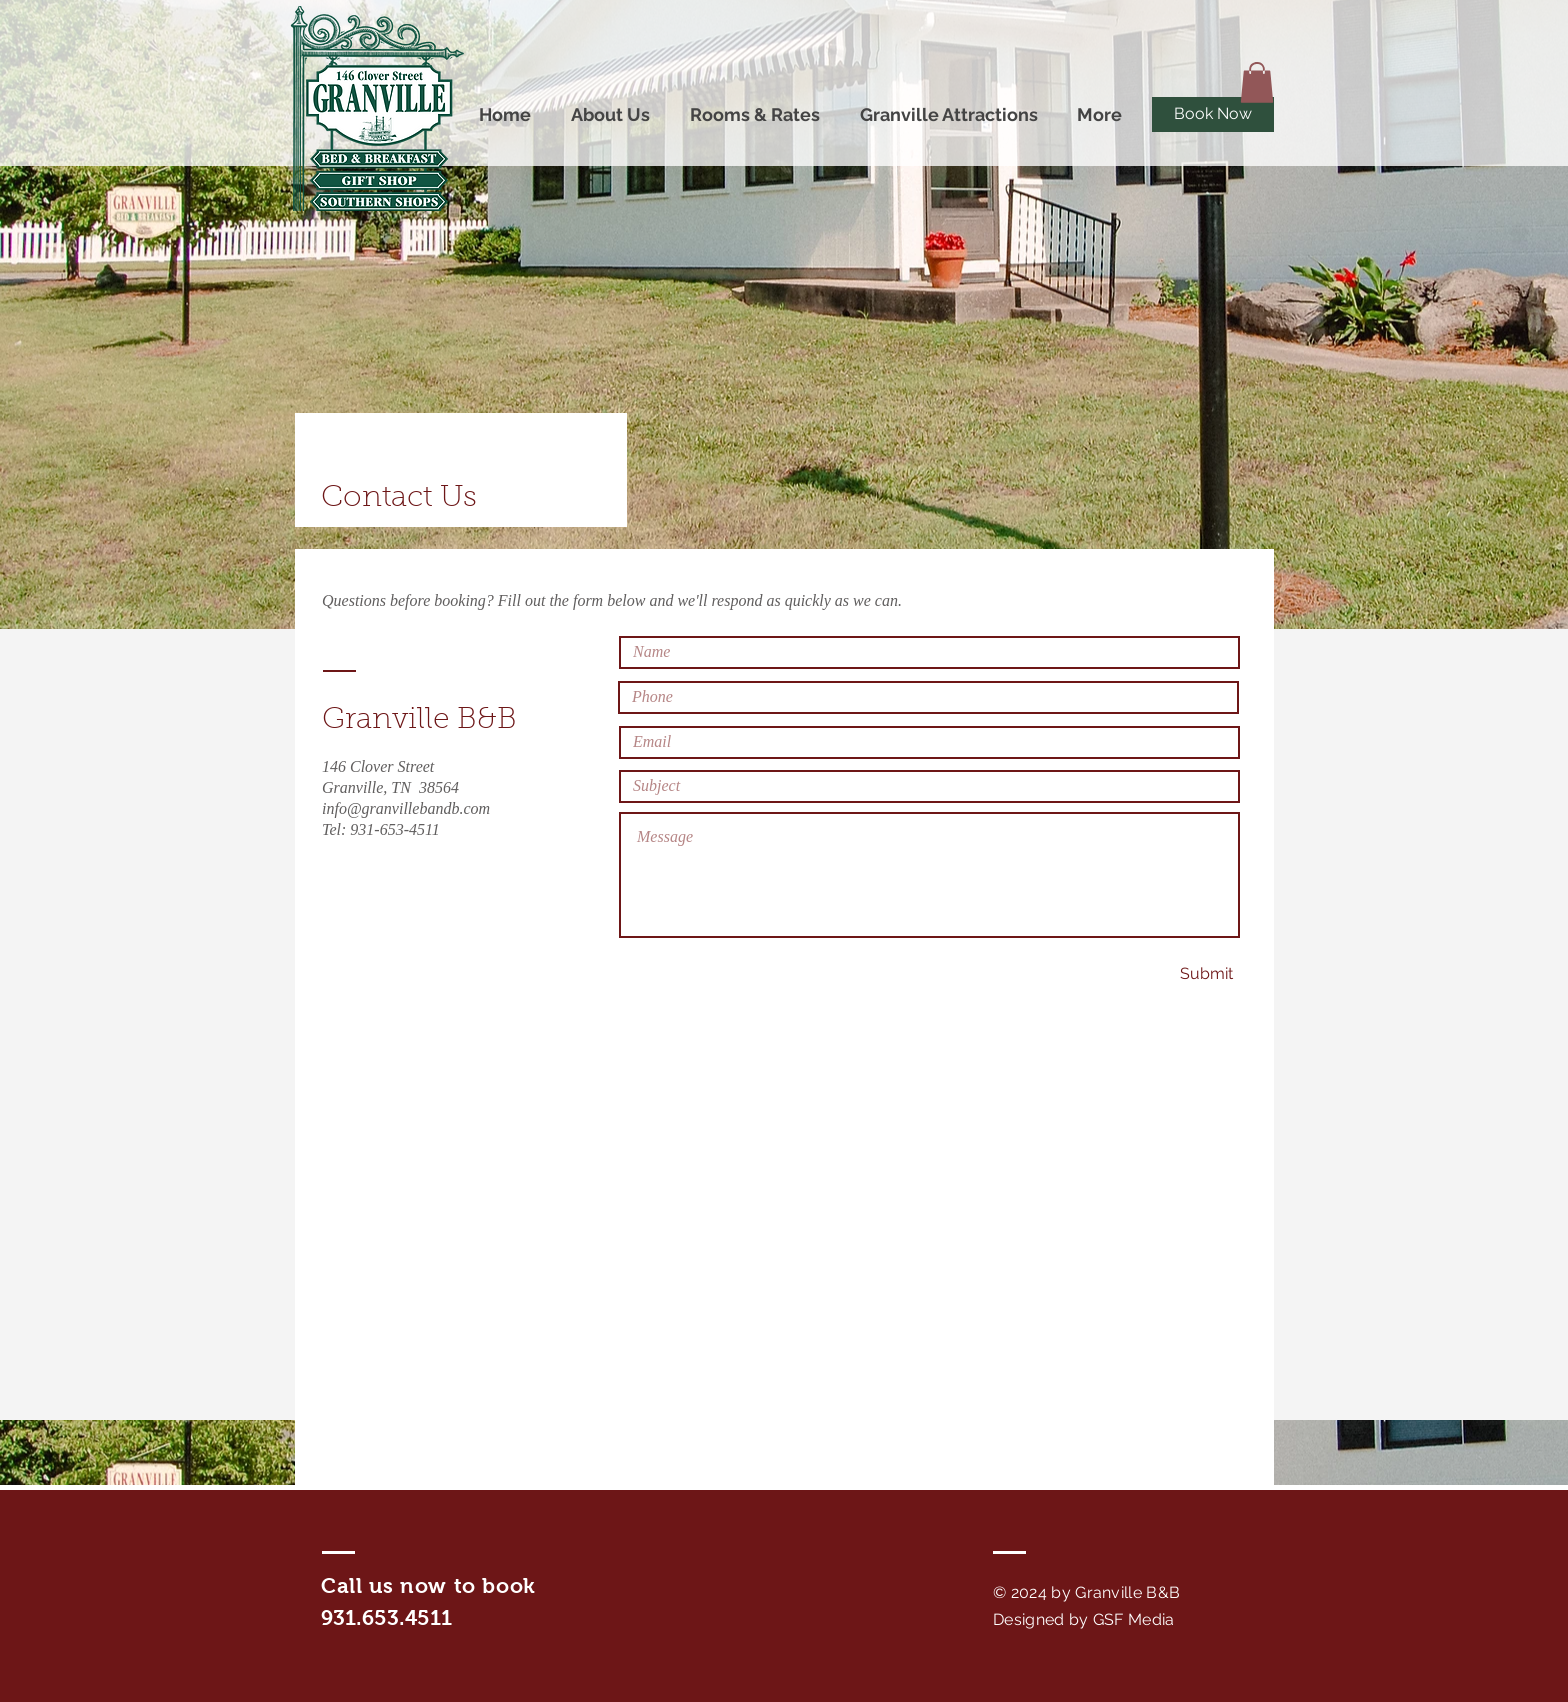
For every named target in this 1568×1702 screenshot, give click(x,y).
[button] (1257, 82)
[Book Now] (1213, 114)
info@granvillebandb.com (406, 808)
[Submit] (1206, 974)
